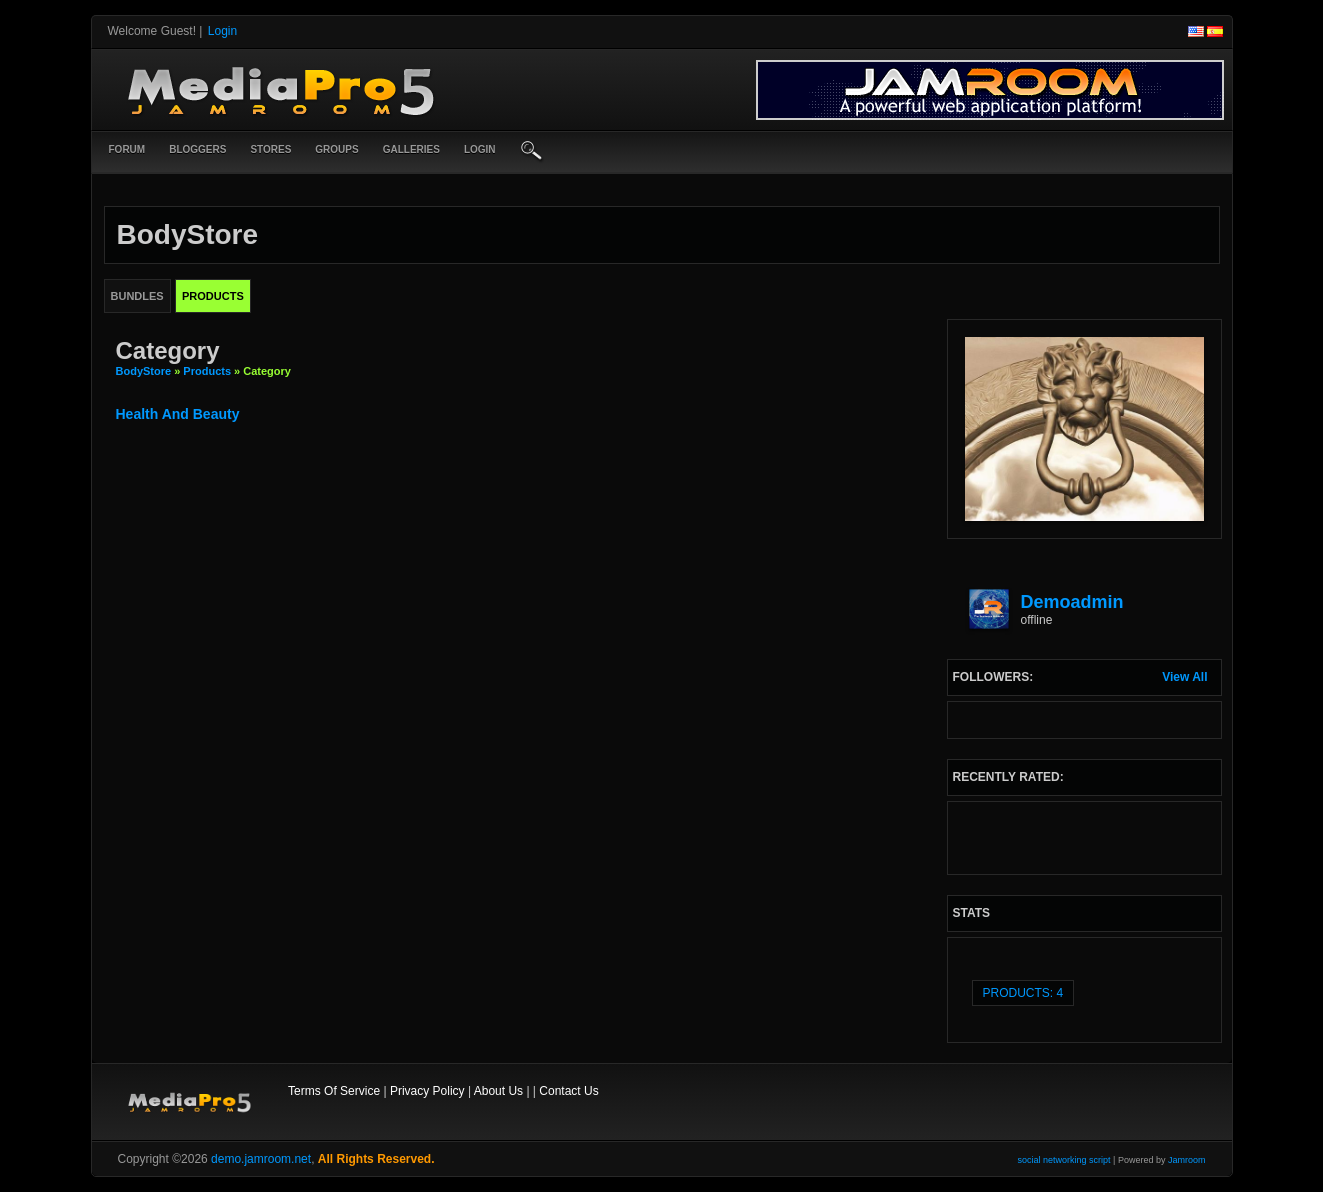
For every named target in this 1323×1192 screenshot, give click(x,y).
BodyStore (144, 371)
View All (1184, 677)
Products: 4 (1023, 993)
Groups (336, 149)
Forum (127, 149)
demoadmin (1072, 602)
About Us (498, 1091)
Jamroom (1187, 1160)
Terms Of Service (334, 1091)
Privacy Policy (427, 1091)
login (480, 149)
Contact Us (568, 1091)
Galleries (411, 149)
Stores (270, 149)
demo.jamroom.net (261, 1159)
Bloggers (197, 149)
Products (207, 371)
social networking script (1064, 1160)
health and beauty (178, 414)
